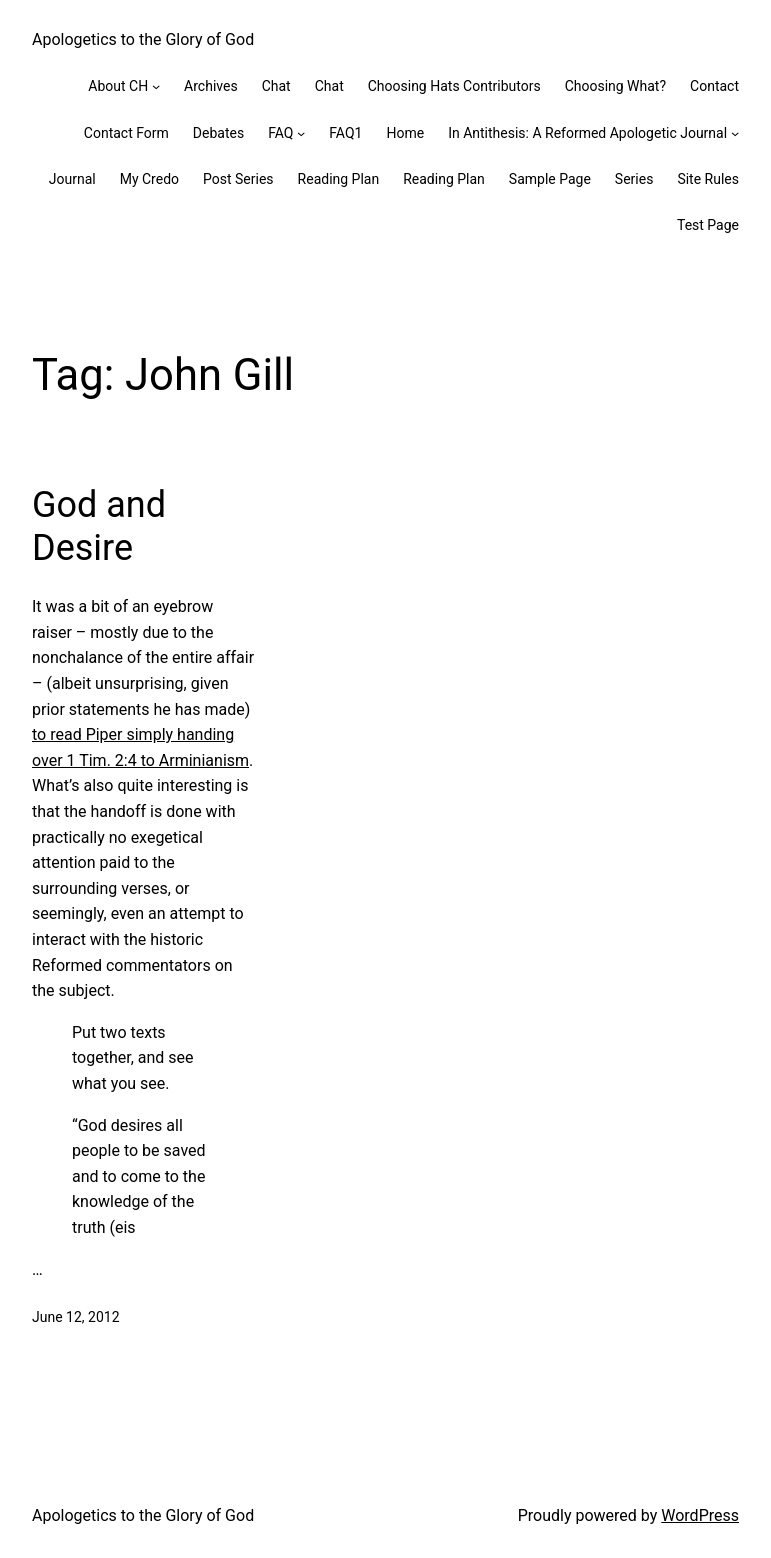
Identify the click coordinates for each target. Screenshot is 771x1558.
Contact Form (126, 133)
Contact (714, 86)
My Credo (149, 179)
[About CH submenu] (156, 86)
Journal (72, 179)
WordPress (700, 1515)
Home (405, 133)
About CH (118, 86)
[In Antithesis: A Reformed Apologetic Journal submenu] (735, 133)
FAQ (280, 133)
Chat (276, 86)
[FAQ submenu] (301, 133)
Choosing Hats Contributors (454, 86)
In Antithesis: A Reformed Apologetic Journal (587, 133)
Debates (218, 133)
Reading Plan (339, 179)
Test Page (708, 225)
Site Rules (708, 179)
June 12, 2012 (76, 1317)
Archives (211, 86)
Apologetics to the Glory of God (143, 39)
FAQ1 (345, 133)
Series (634, 179)
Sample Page (550, 179)
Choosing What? (615, 86)
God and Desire (99, 526)
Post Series (238, 179)
